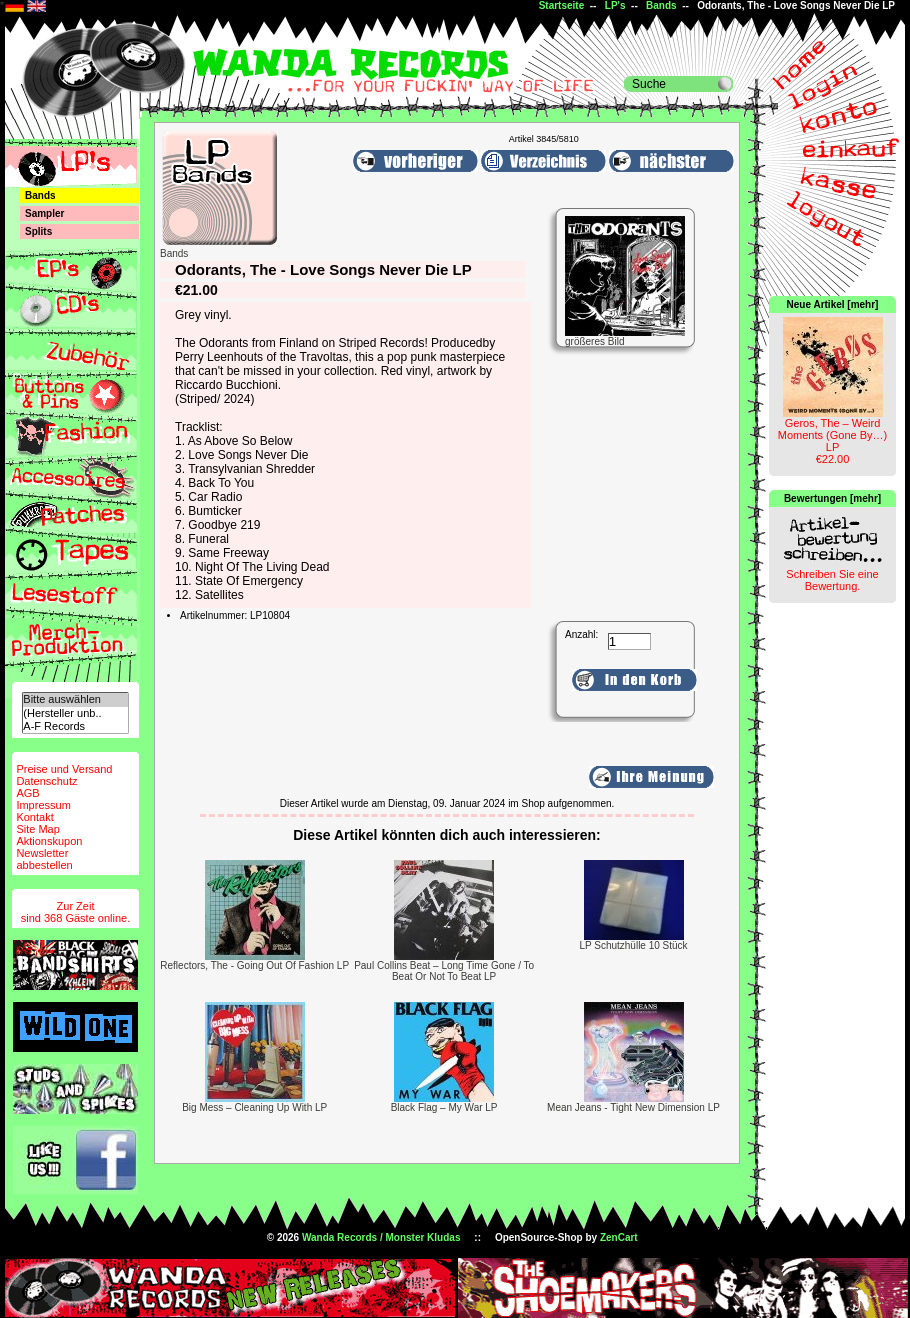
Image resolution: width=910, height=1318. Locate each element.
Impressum (43, 805)
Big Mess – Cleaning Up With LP (254, 1107)
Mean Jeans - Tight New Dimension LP (633, 1107)
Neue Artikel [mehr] (833, 304)
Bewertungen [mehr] (832, 498)
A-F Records (75, 726)
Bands (661, 5)
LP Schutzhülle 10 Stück (633, 945)
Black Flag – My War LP (444, 1107)
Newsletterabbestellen (44, 859)
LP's (615, 5)
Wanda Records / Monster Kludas (381, 1237)
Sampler (44, 213)
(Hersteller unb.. (75, 713)
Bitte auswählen (75, 699)
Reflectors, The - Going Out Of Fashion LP (254, 965)
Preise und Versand (64, 769)
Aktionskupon (49, 841)
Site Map (37, 829)
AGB (27, 793)
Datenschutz (46, 781)
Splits (38, 231)
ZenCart (619, 1237)
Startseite (562, 5)
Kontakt (34, 817)
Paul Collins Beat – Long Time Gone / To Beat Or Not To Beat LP (444, 971)
